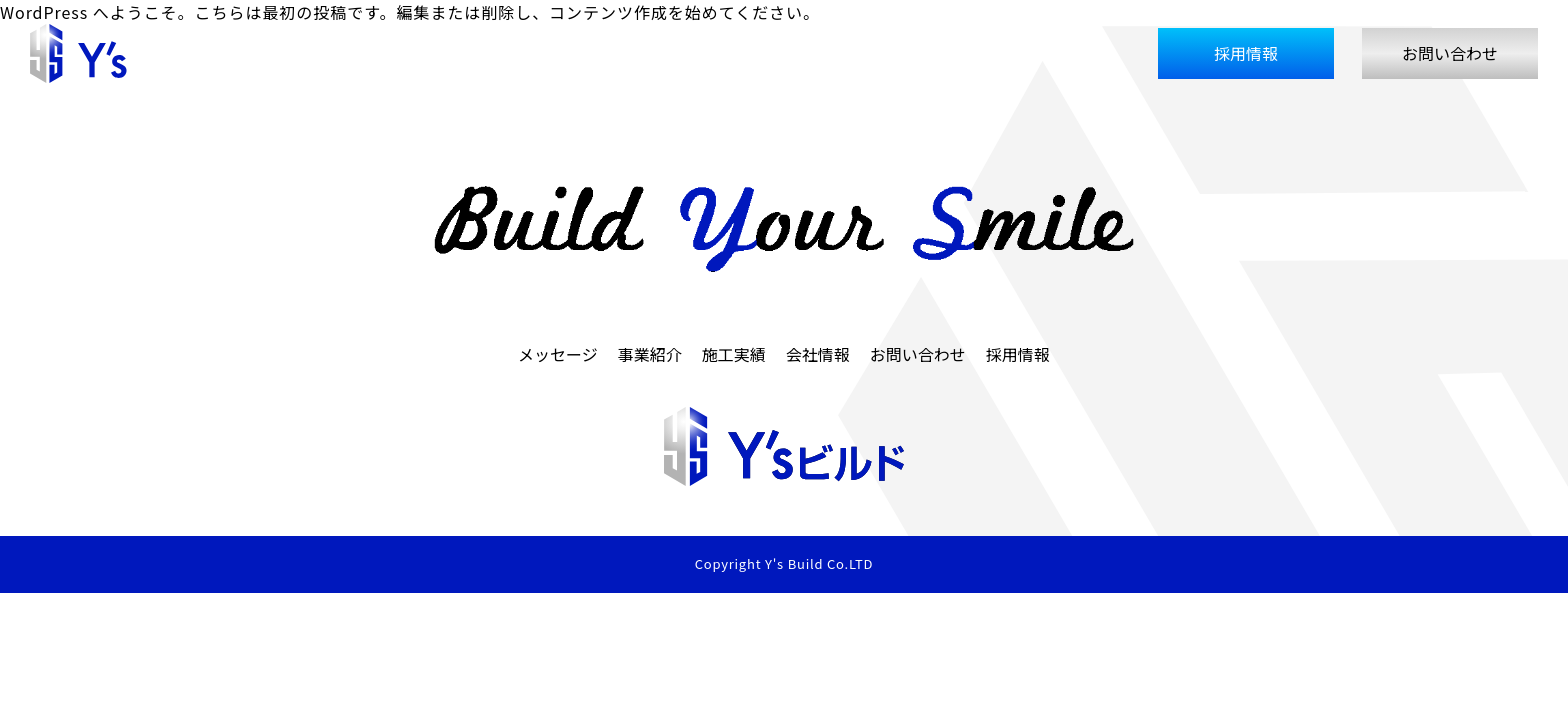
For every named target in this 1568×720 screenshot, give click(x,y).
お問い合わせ (1450, 53)
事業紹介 (894, 53)
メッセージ (802, 53)
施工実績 (978, 53)
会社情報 (1062, 53)
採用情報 (1246, 53)
